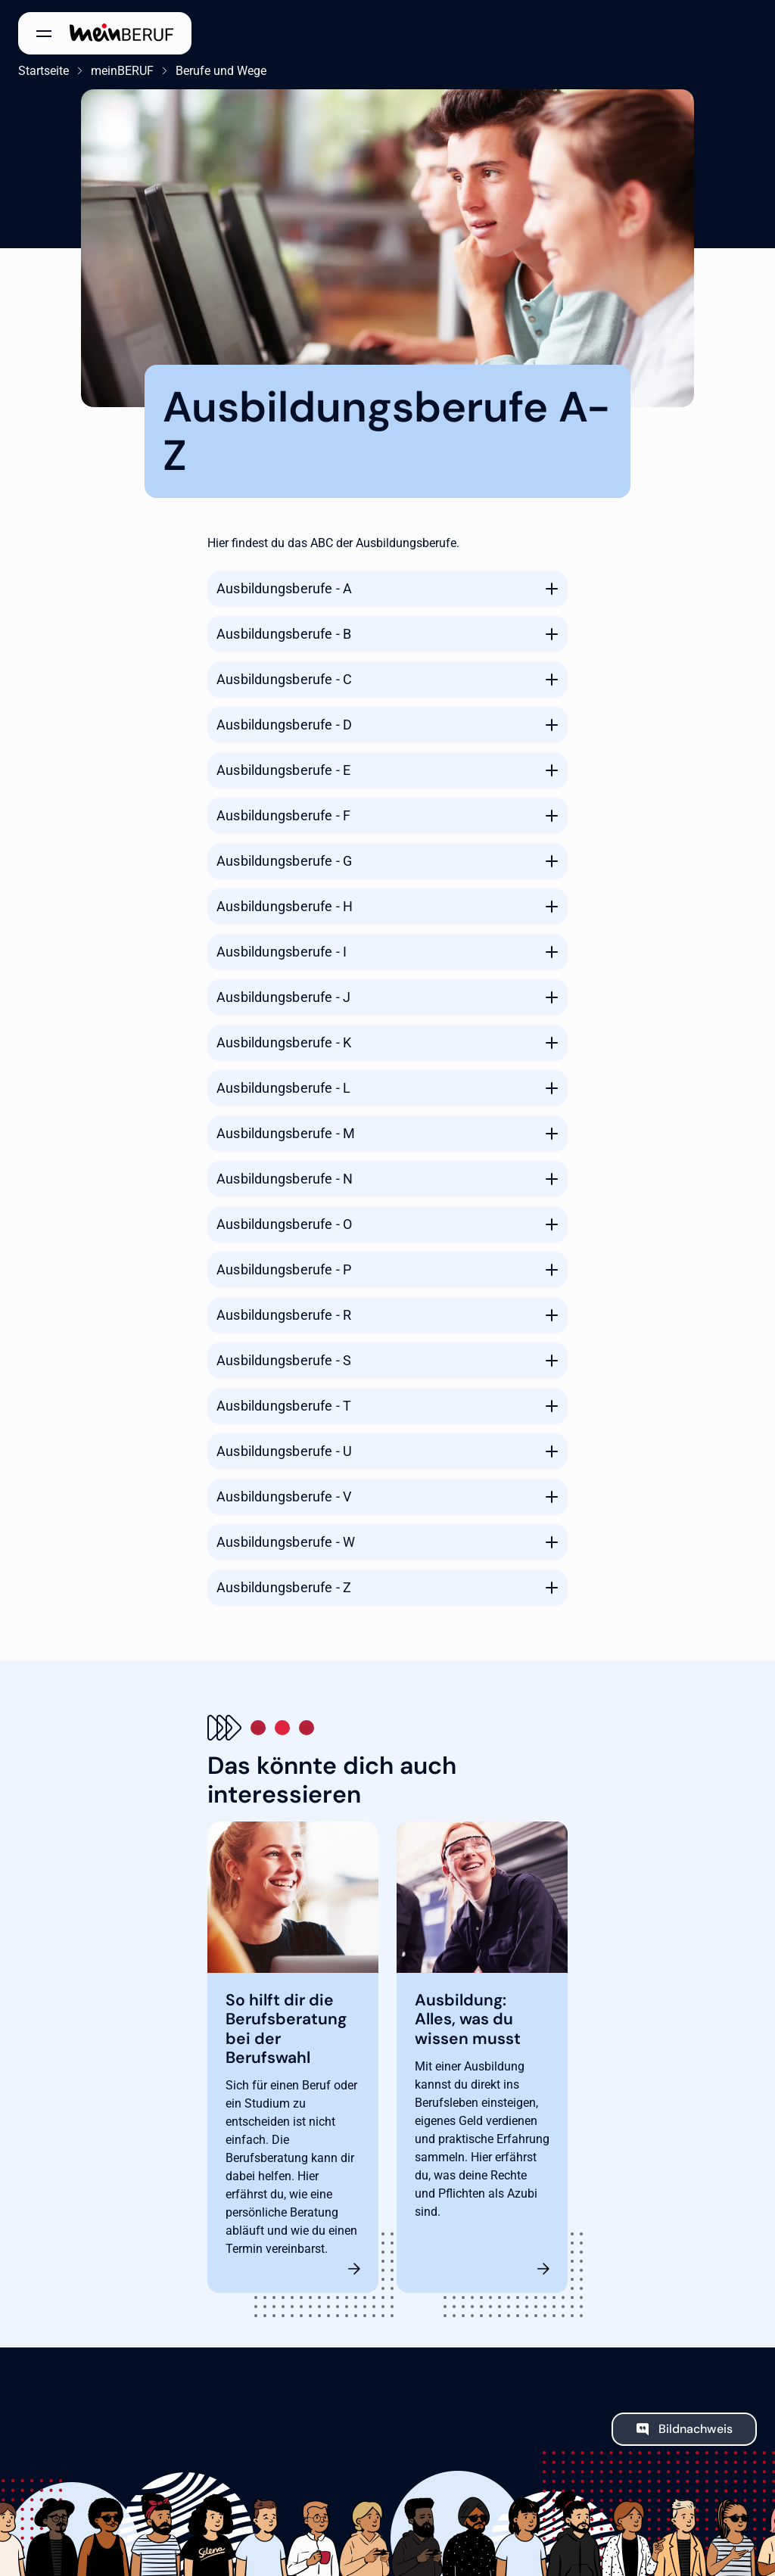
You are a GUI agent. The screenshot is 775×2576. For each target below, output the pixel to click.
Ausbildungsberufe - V (283, 1496)
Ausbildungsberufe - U (284, 1451)
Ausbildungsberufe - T (283, 1406)
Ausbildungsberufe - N (284, 1179)
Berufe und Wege (221, 71)
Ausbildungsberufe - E (283, 770)
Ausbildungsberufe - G (284, 861)
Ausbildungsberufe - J (283, 997)
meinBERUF (122, 71)
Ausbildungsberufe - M (285, 1133)
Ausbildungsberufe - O (284, 1224)
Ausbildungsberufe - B (283, 634)
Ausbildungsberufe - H (284, 906)
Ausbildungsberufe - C (284, 679)
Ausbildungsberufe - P (283, 1269)
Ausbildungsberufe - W (285, 1542)
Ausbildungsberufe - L (283, 1088)
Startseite (43, 71)
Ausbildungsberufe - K (283, 1042)
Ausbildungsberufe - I (281, 952)
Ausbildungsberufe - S (283, 1360)
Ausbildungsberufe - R (283, 1315)
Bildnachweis (695, 2429)
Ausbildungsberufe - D (284, 725)
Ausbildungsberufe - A (284, 588)
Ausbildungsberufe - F (283, 815)
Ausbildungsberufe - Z (283, 1587)
